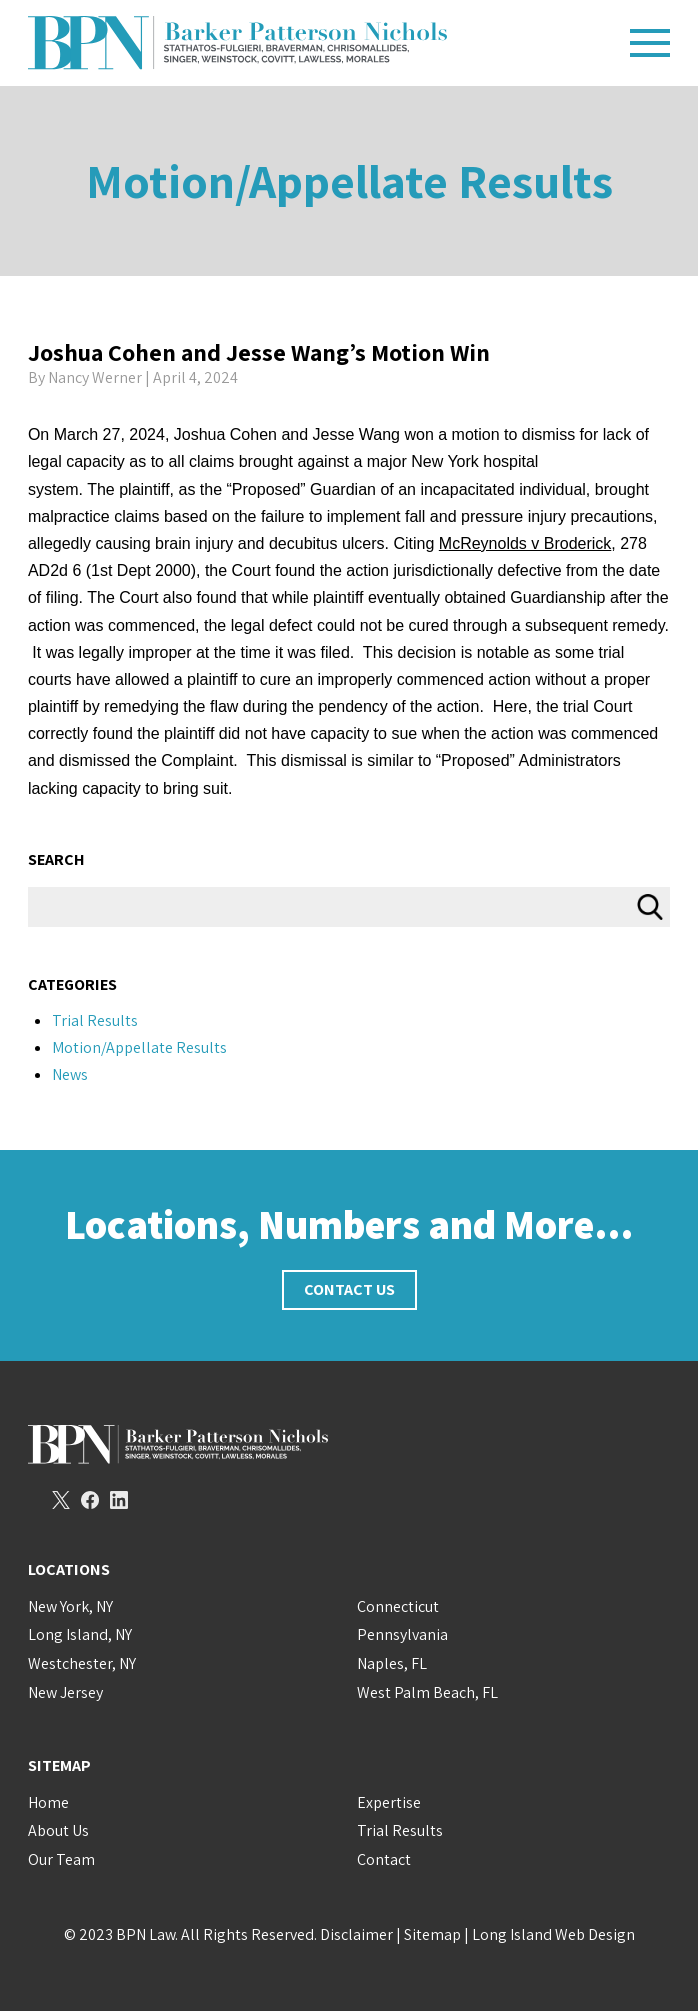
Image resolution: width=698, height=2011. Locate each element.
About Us (58, 1830)
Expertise (389, 1802)
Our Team (61, 1859)
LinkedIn (119, 1500)
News (70, 1074)
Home (48, 1802)
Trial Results (95, 1020)
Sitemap (432, 1934)
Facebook (90, 1500)
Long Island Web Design (553, 1934)
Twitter (61, 1500)
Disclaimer (356, 1934)
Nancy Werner (95, 377)
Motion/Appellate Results (349, 180)
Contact (384, 1859)
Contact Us (349, 1289)
